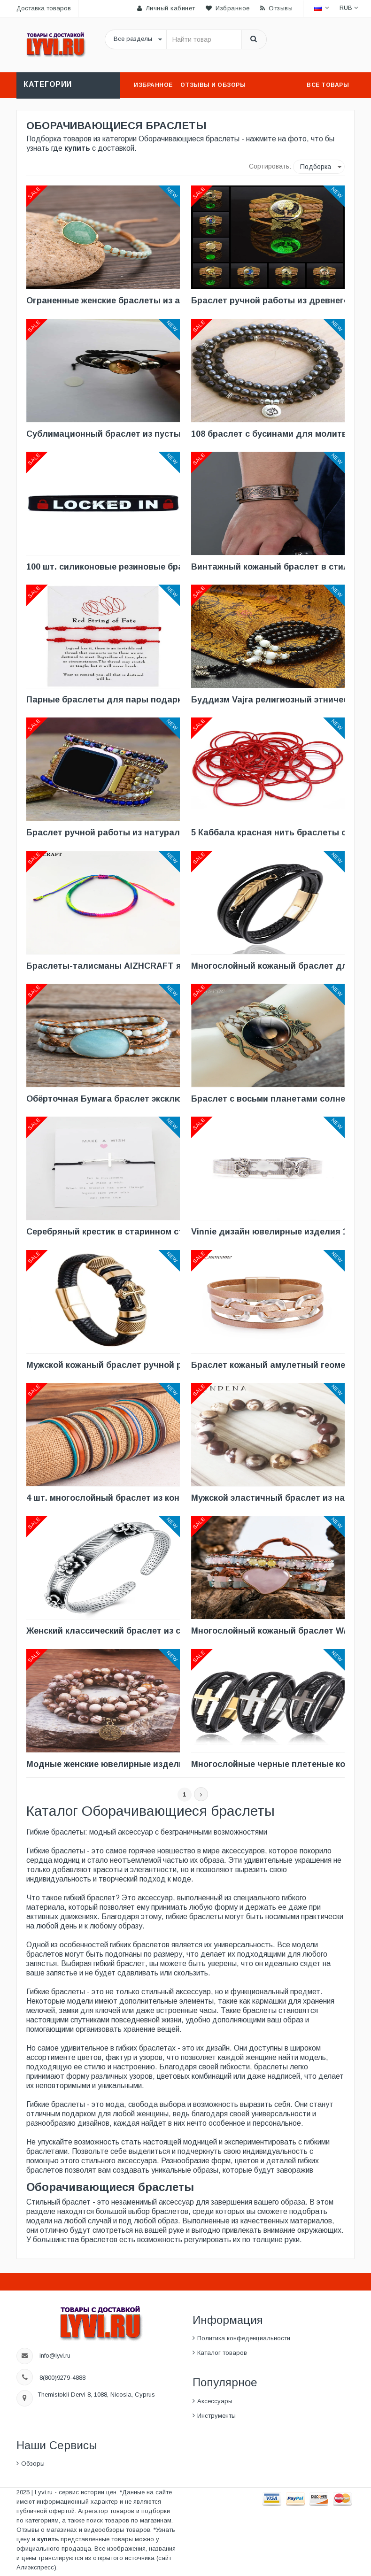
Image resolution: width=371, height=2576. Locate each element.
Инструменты (216, 2415)
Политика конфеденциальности (243, 2338)
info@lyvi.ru (55, 2355)
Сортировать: (270, 166)
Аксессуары (214, 2401)
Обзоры (33, 2463)
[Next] (201, 1794)
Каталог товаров (222, 2352)
